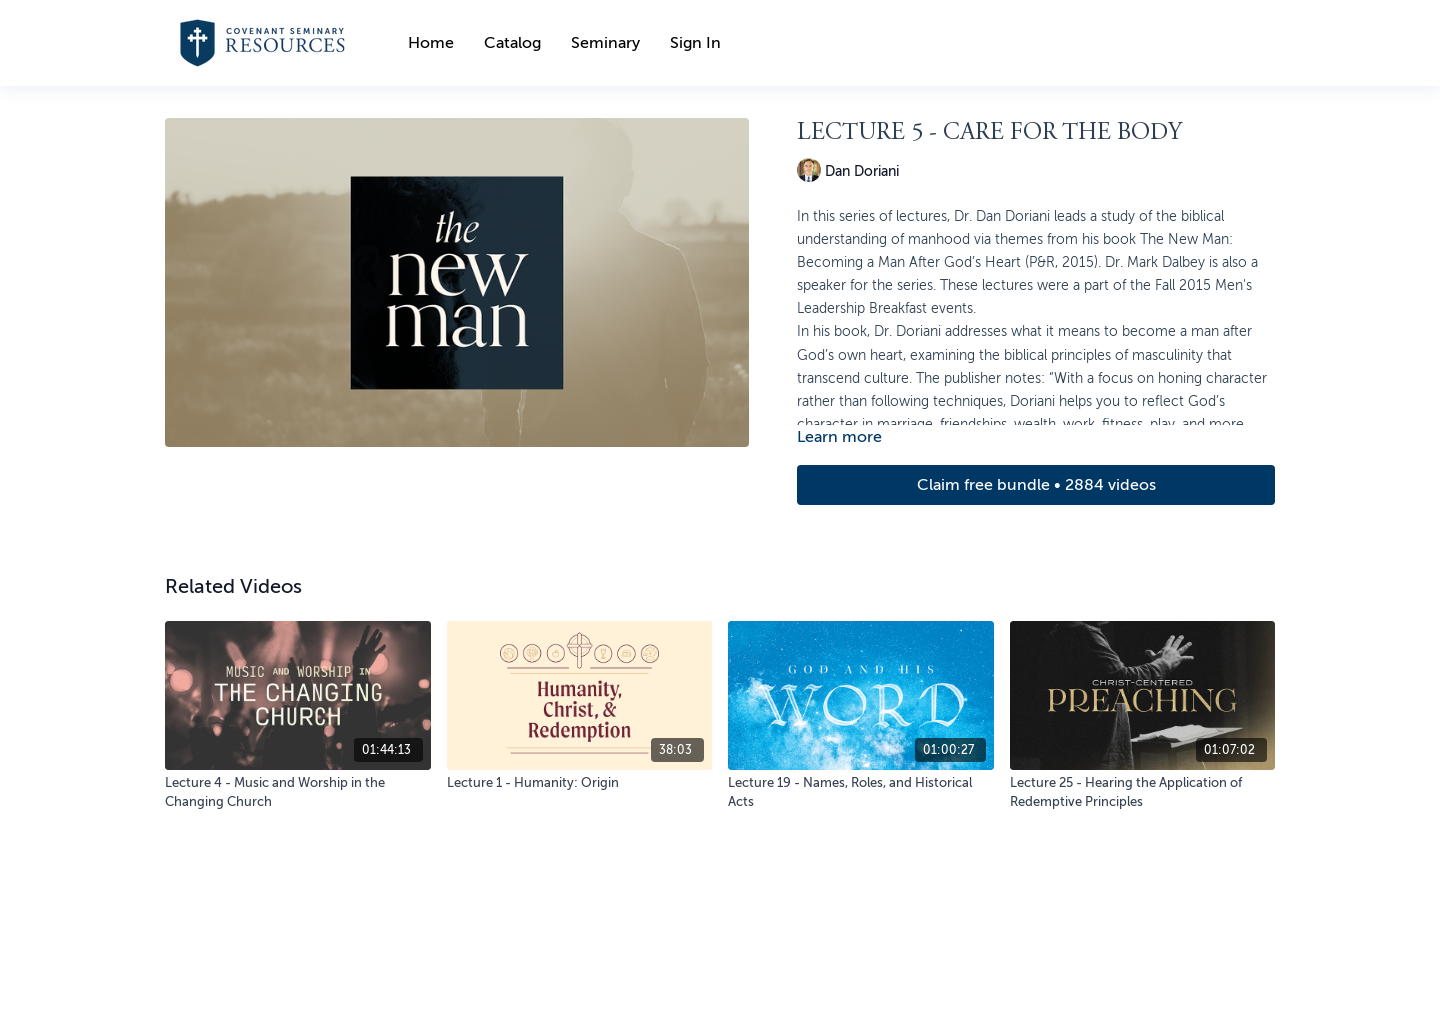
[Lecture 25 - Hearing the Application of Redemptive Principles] (1143, 792)
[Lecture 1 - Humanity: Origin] (580, 783)
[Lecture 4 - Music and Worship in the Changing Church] (298, 792)
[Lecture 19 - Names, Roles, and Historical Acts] (861, 792)
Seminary (605, 43)
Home (431, 43)
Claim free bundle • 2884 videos (1036, 485)
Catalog (512, 43)
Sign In (695, 43)
